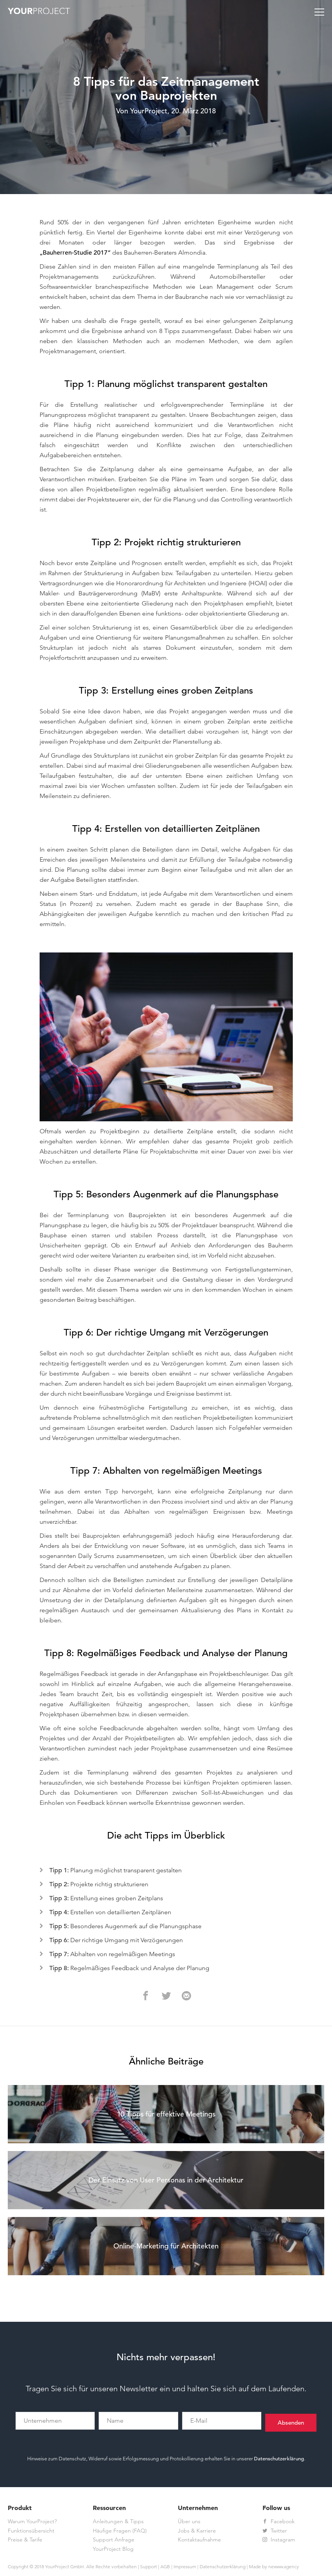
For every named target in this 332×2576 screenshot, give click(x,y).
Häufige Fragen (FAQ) (120, 2530)
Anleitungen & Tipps (118, 2521)
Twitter (274, 2530)
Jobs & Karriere (197, 2530)
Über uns (189, 2521)
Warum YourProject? (32, 2521)
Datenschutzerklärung (279, 2458)
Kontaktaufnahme (199, 2540)
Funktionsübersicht (31, 2530)
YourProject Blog (113, 2549)
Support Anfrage (113, 2540)
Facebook (278, 2521)
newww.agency (283, 2567)
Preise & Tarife (25, 2540)
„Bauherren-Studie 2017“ (75, 253)
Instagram (278, 2540)
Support (148, 2567)
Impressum (185, 2567)
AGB (165, 2567)
